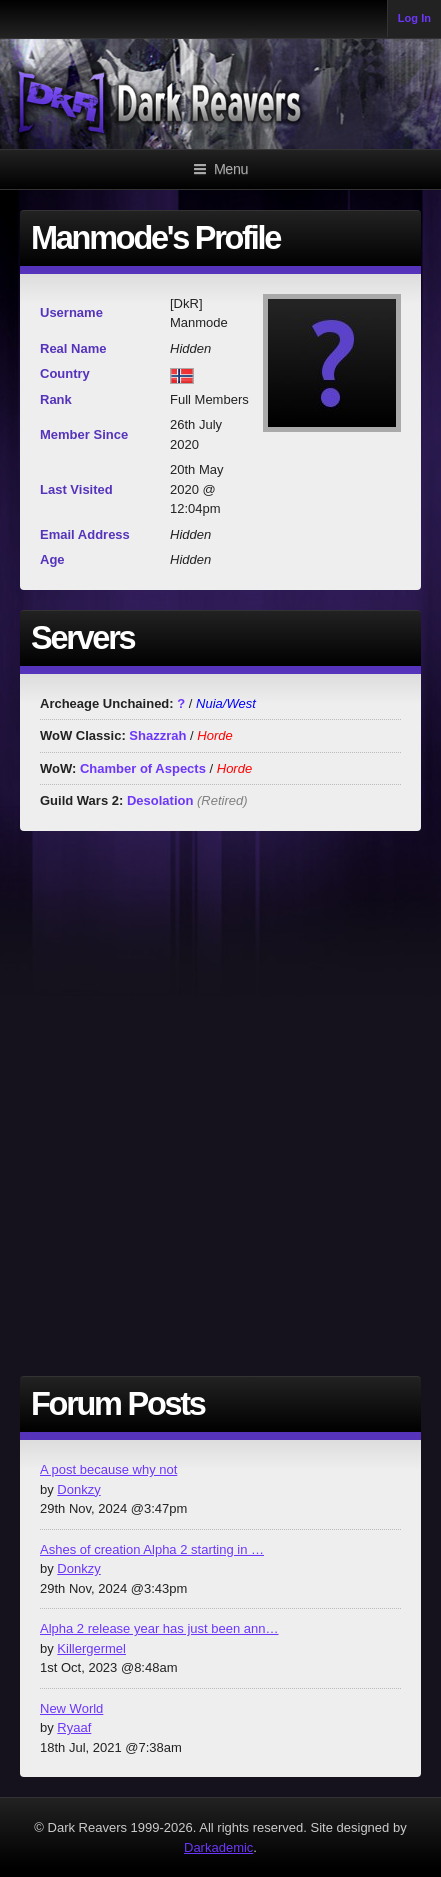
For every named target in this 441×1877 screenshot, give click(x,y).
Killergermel (91, 1648)
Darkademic (218, 1847)
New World (71, 1708)
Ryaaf (74, 1727)
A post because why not (108, 1469)
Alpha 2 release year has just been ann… (159, 1628)
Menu (220, 169)
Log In (414, 18)
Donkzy (78, 1489)
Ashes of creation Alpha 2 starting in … (152, 1549)
